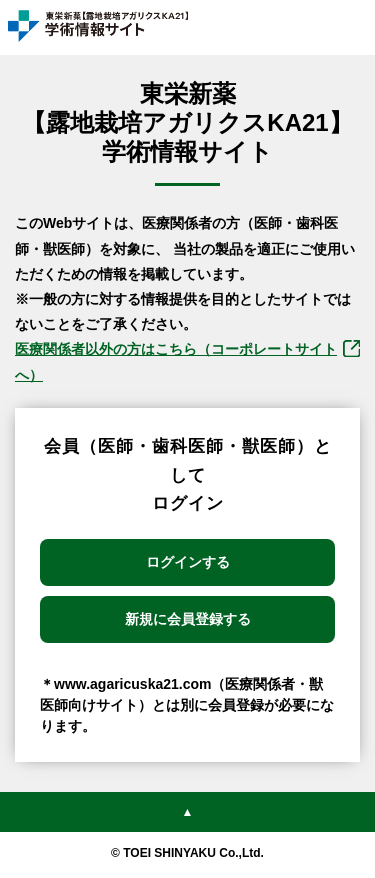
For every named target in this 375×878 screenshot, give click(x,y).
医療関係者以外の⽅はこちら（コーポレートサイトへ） (176, 361)
